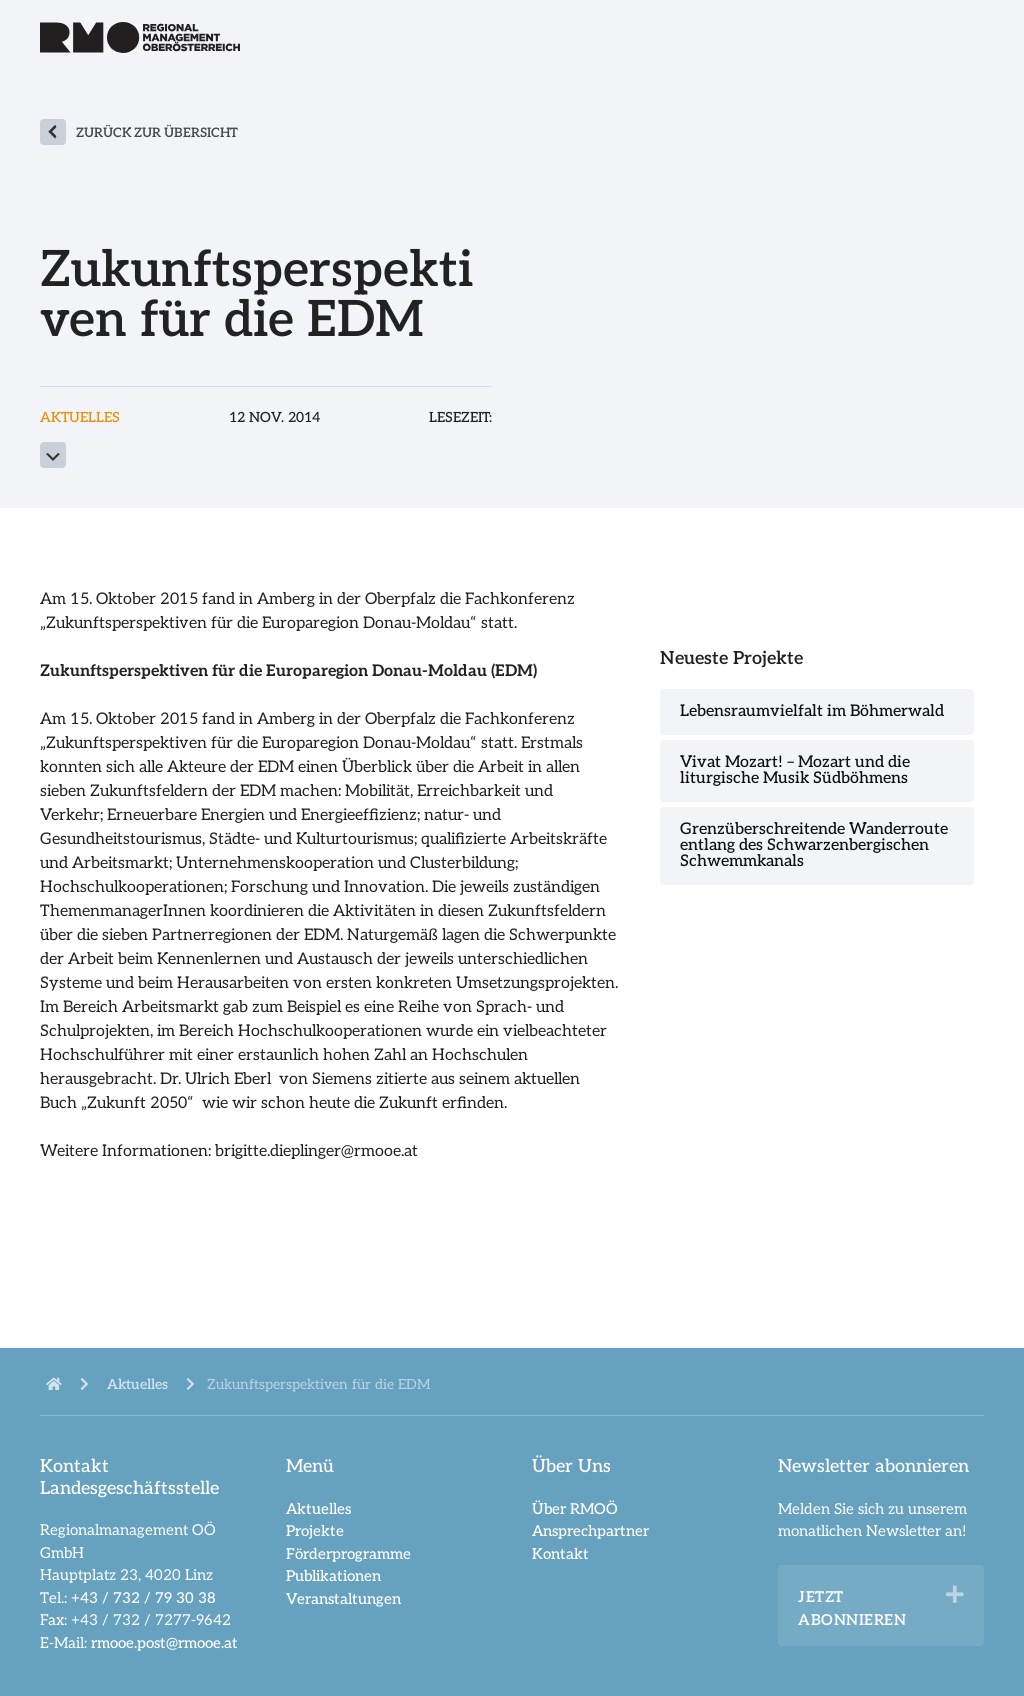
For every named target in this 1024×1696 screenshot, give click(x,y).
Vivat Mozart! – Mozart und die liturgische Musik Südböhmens (795, 770)
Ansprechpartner (590, 1531)
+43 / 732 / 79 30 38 (143, 1598)
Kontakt (560, 1554)
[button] (955, 1595)
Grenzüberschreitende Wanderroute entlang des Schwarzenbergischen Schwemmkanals (814, 845)
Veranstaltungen (343, 1599)
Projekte (315, 1531)
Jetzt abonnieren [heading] (852, 1608)
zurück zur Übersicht (157, 133)
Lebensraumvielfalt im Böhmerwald (812, 711)
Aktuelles (318, 1509)
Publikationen (333, 1576)
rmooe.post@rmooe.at (164, 1643)
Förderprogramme (348, 1554)
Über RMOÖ (575, 1509)
